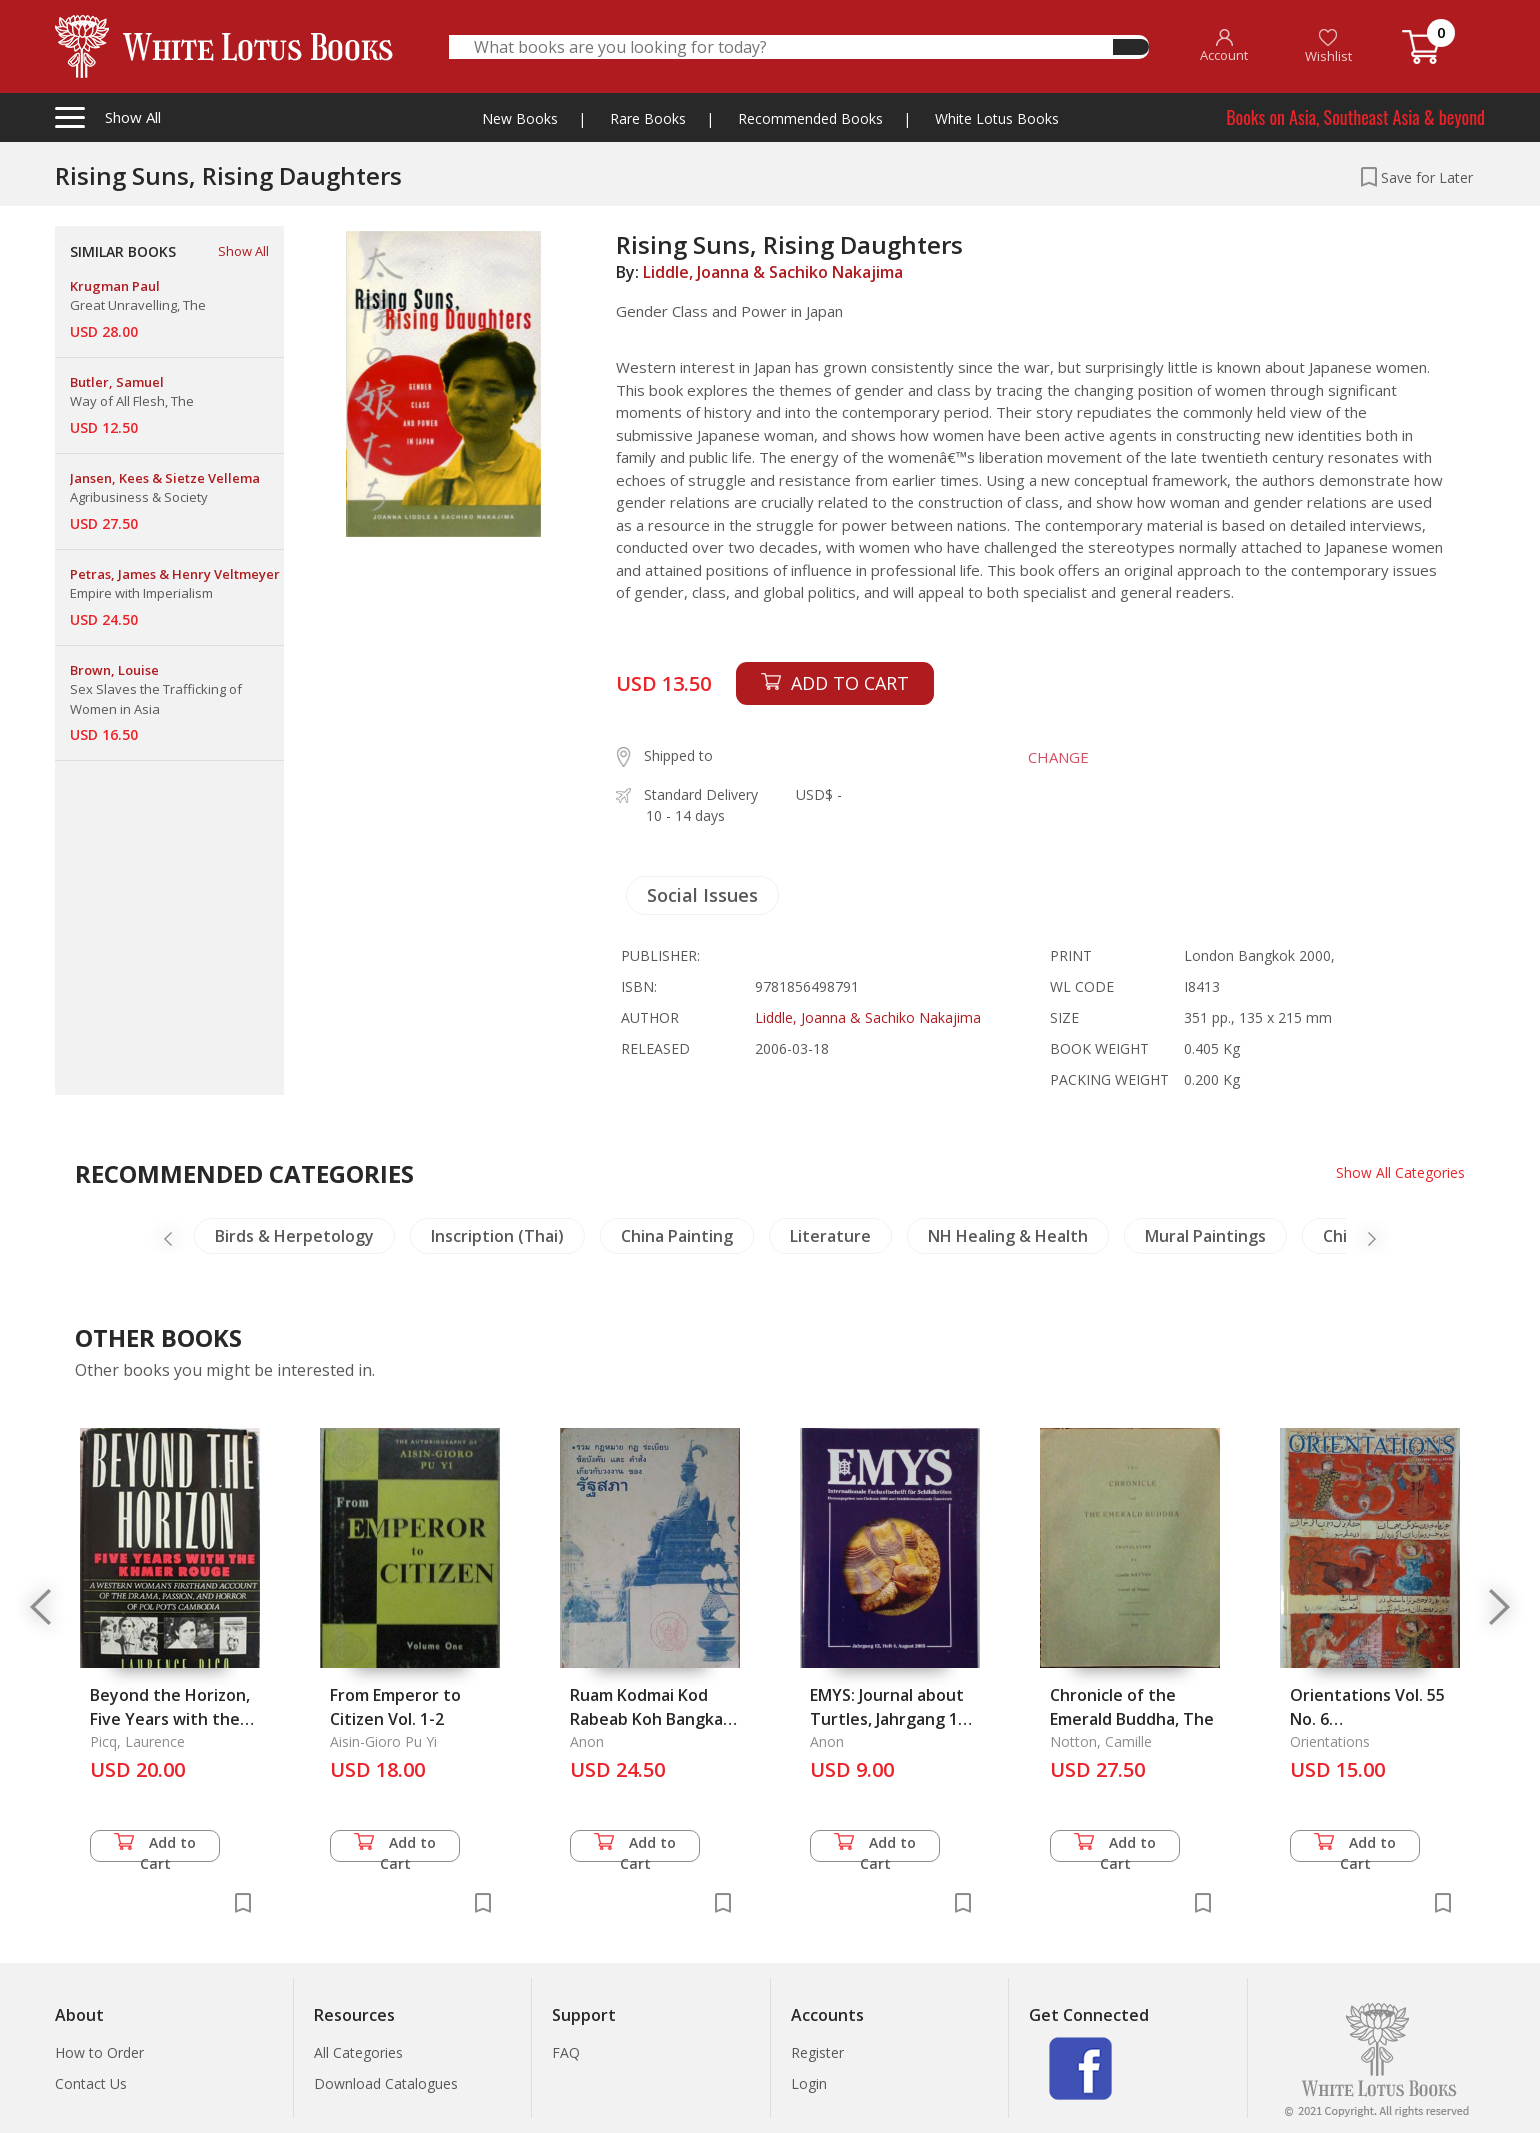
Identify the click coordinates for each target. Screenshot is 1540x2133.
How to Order (99, 2052)
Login (809, 2083)
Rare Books (648, 118)
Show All (243, 251)
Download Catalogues (386, 2083)
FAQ (566, 2052)
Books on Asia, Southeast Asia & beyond (1355, 117)
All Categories (358, 2052)
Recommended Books (810, 118)
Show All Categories (1400, 1172)
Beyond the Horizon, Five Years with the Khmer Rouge (170, 1719)
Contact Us (91, 2083)
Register (817, 2052)
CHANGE (1056, 757)
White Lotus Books (997, 118)
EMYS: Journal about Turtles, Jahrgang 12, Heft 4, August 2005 (890, 1719)
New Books (520, 118)
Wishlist (1328, 46)
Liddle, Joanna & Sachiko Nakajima (773, 272)
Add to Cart (155, 1847)
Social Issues (702, 895)
